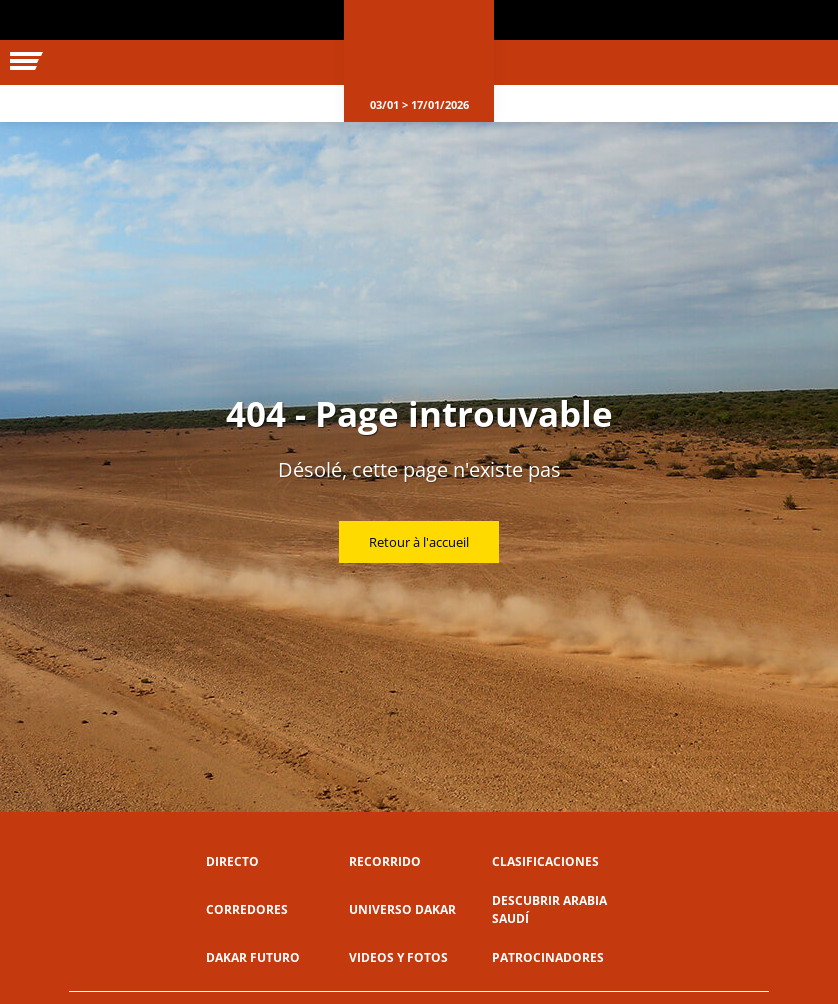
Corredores (247, 909)
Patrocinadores (548, 957)
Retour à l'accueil (419, 542)
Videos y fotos (398, 957)
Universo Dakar (402, 909)
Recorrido (385, 861)
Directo (232, 861)
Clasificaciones (545, 861)
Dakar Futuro (253, 957)
